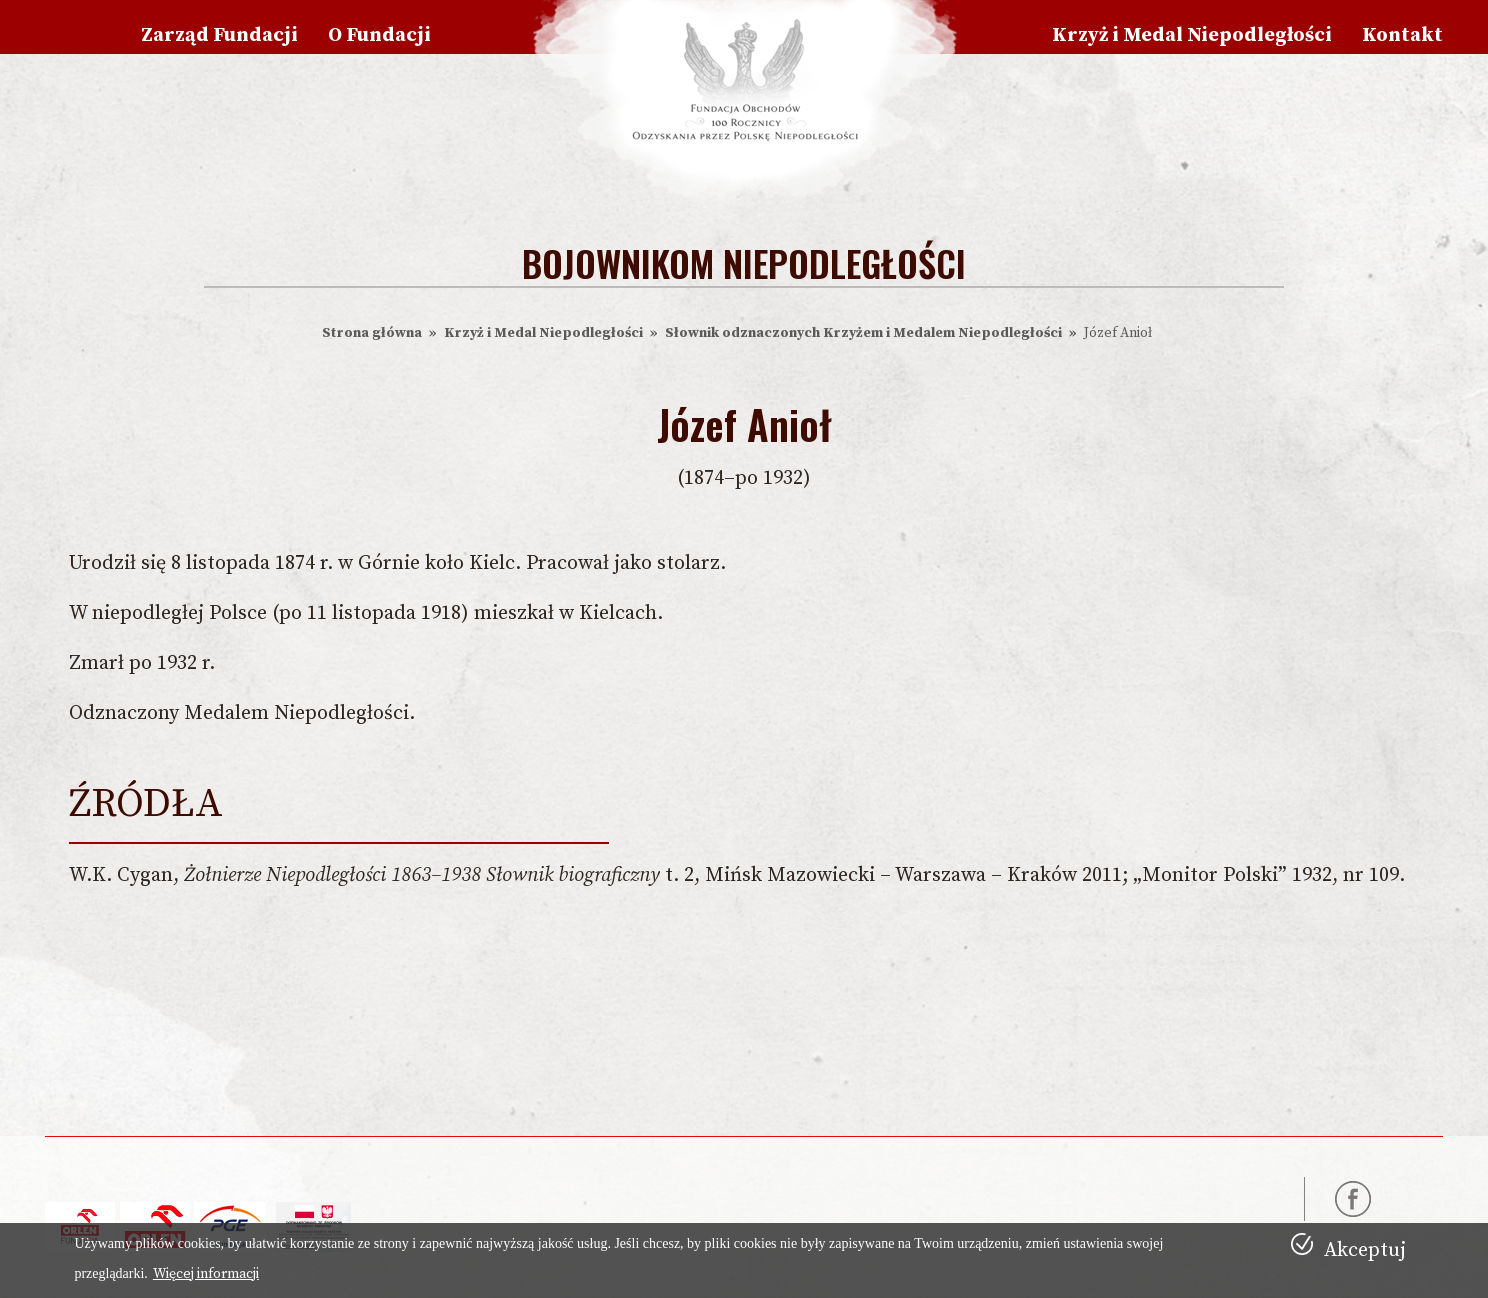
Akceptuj (1365, 1250)
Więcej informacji (206, 1274)
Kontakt (1402, 35)
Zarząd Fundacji (219, 35)
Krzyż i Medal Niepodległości (1192, 35)
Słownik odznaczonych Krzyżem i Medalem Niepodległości (863, 333)
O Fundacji (379, 35)
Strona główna (372, 333)
